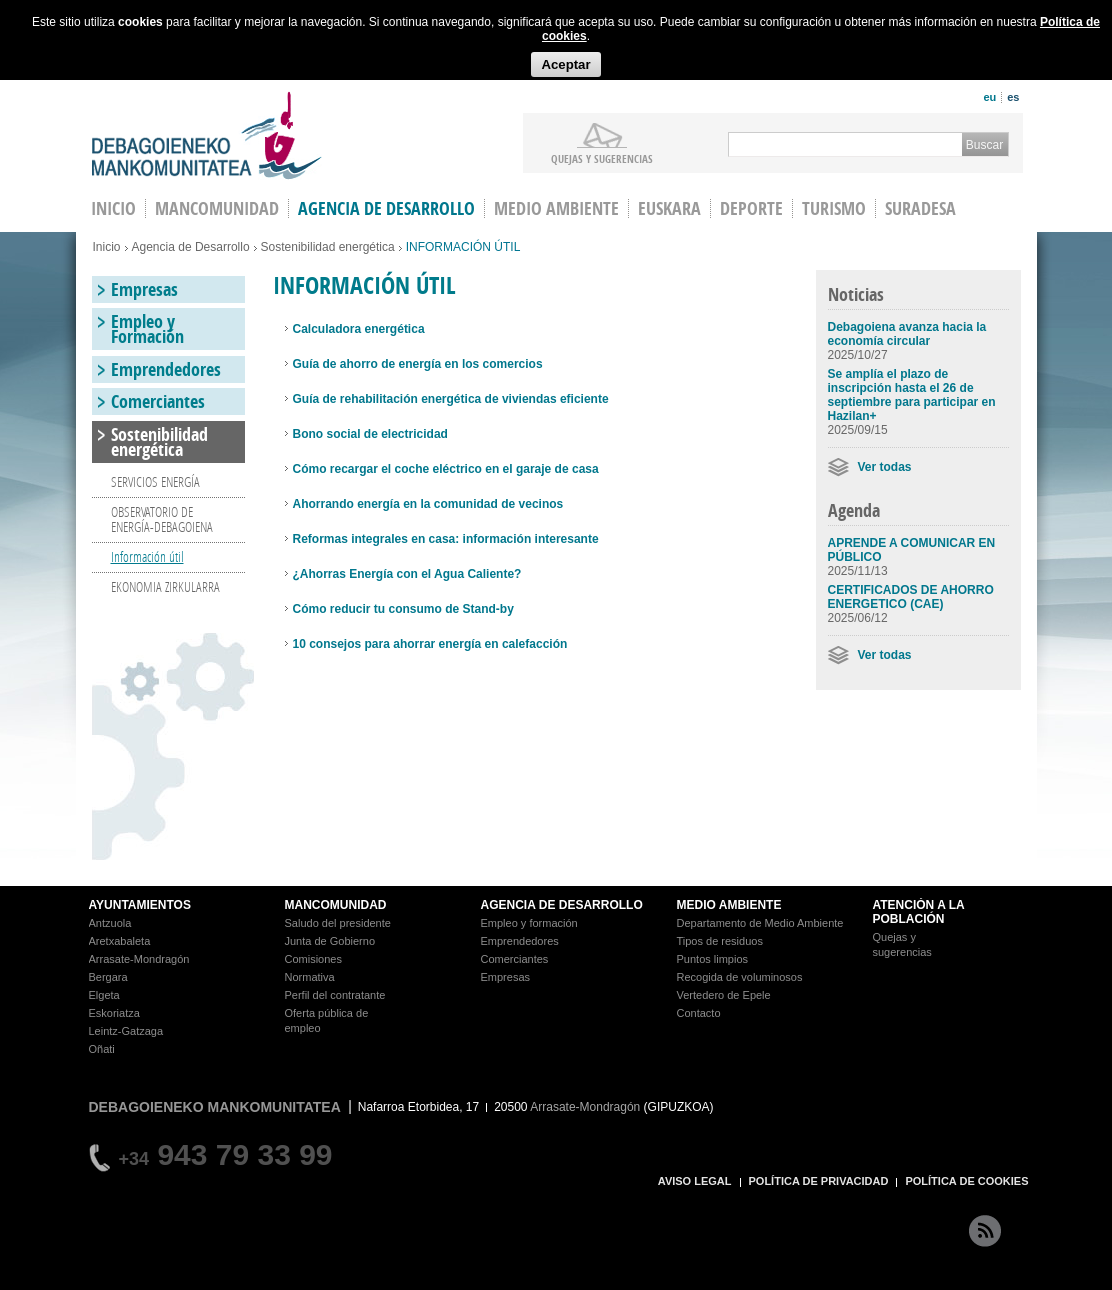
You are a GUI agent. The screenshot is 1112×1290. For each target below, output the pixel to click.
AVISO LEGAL (695, 1181)
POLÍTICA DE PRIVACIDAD (819, 1181)
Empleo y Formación (147, 329)
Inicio (107, 247)
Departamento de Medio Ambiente (760, 923)
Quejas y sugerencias (602, 158)
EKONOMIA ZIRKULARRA (165, 586)
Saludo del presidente (338, 923)
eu (989, 97)
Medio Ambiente (556, 208)
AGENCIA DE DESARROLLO (562, 905)
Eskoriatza (114, 1013)
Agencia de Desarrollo (386, 208)
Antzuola (110, 923)
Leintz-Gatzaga (126, 1031)
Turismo (834, 208)
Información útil (147, 556)
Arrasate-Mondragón (139, 959)
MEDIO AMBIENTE (729, 905)
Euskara (669, 208)
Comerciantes (158, 401)
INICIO (113, 208)
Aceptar (565, 64)
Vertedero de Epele (724, 995)
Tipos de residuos (720, 941)
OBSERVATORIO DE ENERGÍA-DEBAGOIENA (162, 519)
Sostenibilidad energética (328, 247)
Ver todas (885, 467)
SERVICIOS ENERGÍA (155, 481)
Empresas (144, 289)
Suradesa (920, 208)
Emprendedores (166, 369)
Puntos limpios (713, 959)
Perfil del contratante (335, 995)
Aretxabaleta (120, 941)
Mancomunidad (217, 208)
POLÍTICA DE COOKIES (966, 1181)
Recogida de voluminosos (740, 977)
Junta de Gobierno (330, 941)
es (1013, 97)
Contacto (699, 1013)
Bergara (108, 977)
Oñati (102, 1049)
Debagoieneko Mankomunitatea (207, 135)
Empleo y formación (529, 923)
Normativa (310, 977)
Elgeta (104, 995)
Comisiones (313, 959)
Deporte (751, 208)
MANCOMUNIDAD (336, 905)
